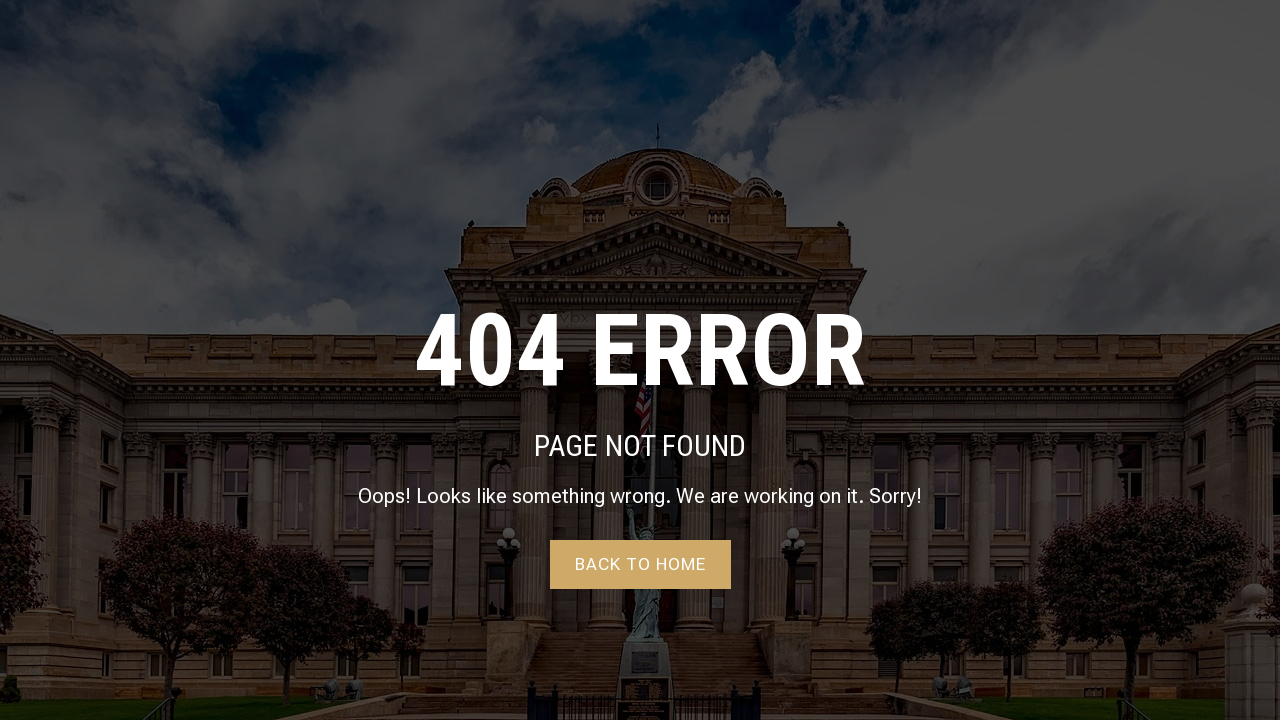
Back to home (640, 564)
